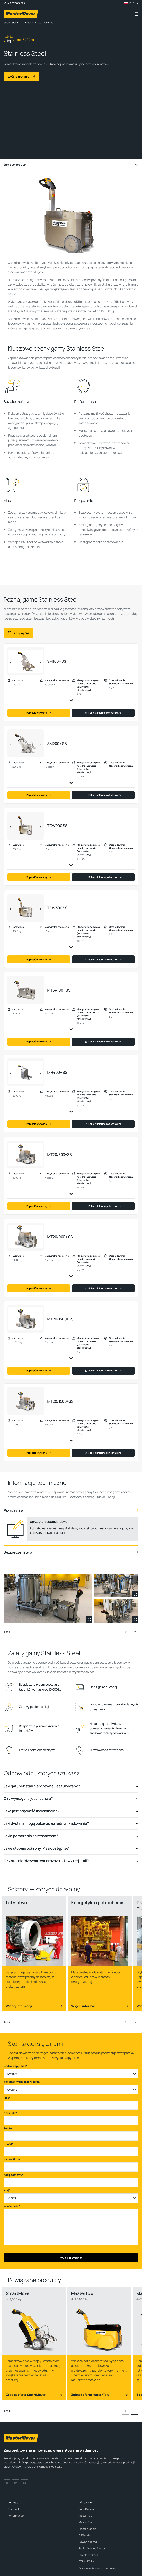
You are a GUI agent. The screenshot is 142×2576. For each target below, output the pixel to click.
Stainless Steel (88, 2564)
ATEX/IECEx (86, 2571)
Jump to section (71, 165)
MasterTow (86, 2531)
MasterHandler (88, 2538)
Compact (13, 2518)
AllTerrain (85, 2545)
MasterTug (85, 2525)
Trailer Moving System (93, 2558)
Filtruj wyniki (18, 633)
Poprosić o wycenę (38, 713)
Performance (16, 2525)
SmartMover (86, 2518)
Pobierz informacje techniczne (103, 713)
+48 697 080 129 (16, 3)
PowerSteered (88, 2551)
